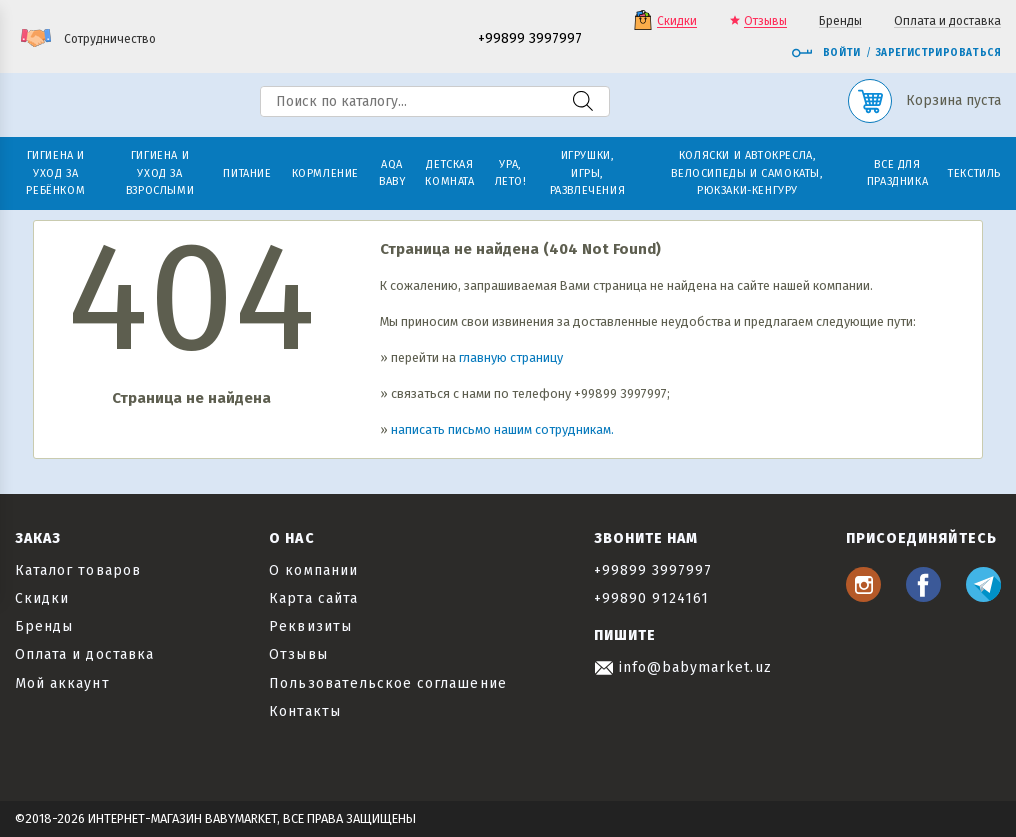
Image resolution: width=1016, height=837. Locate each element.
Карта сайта (313, 598)
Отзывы (765, 21)
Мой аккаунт (62, 683)
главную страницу (511, 357)
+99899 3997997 (530, 39)
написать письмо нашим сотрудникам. (502, 429)
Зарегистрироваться (938, 53)
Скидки (677, 21)
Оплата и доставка (947, 21)
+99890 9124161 (652, 598)
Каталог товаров (78, 570)
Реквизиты (310, 626)
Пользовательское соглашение (387, 683)
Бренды (840, 21)
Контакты (304, 711)
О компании (313, 570)
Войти (826, 53)
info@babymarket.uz (683, 667)
